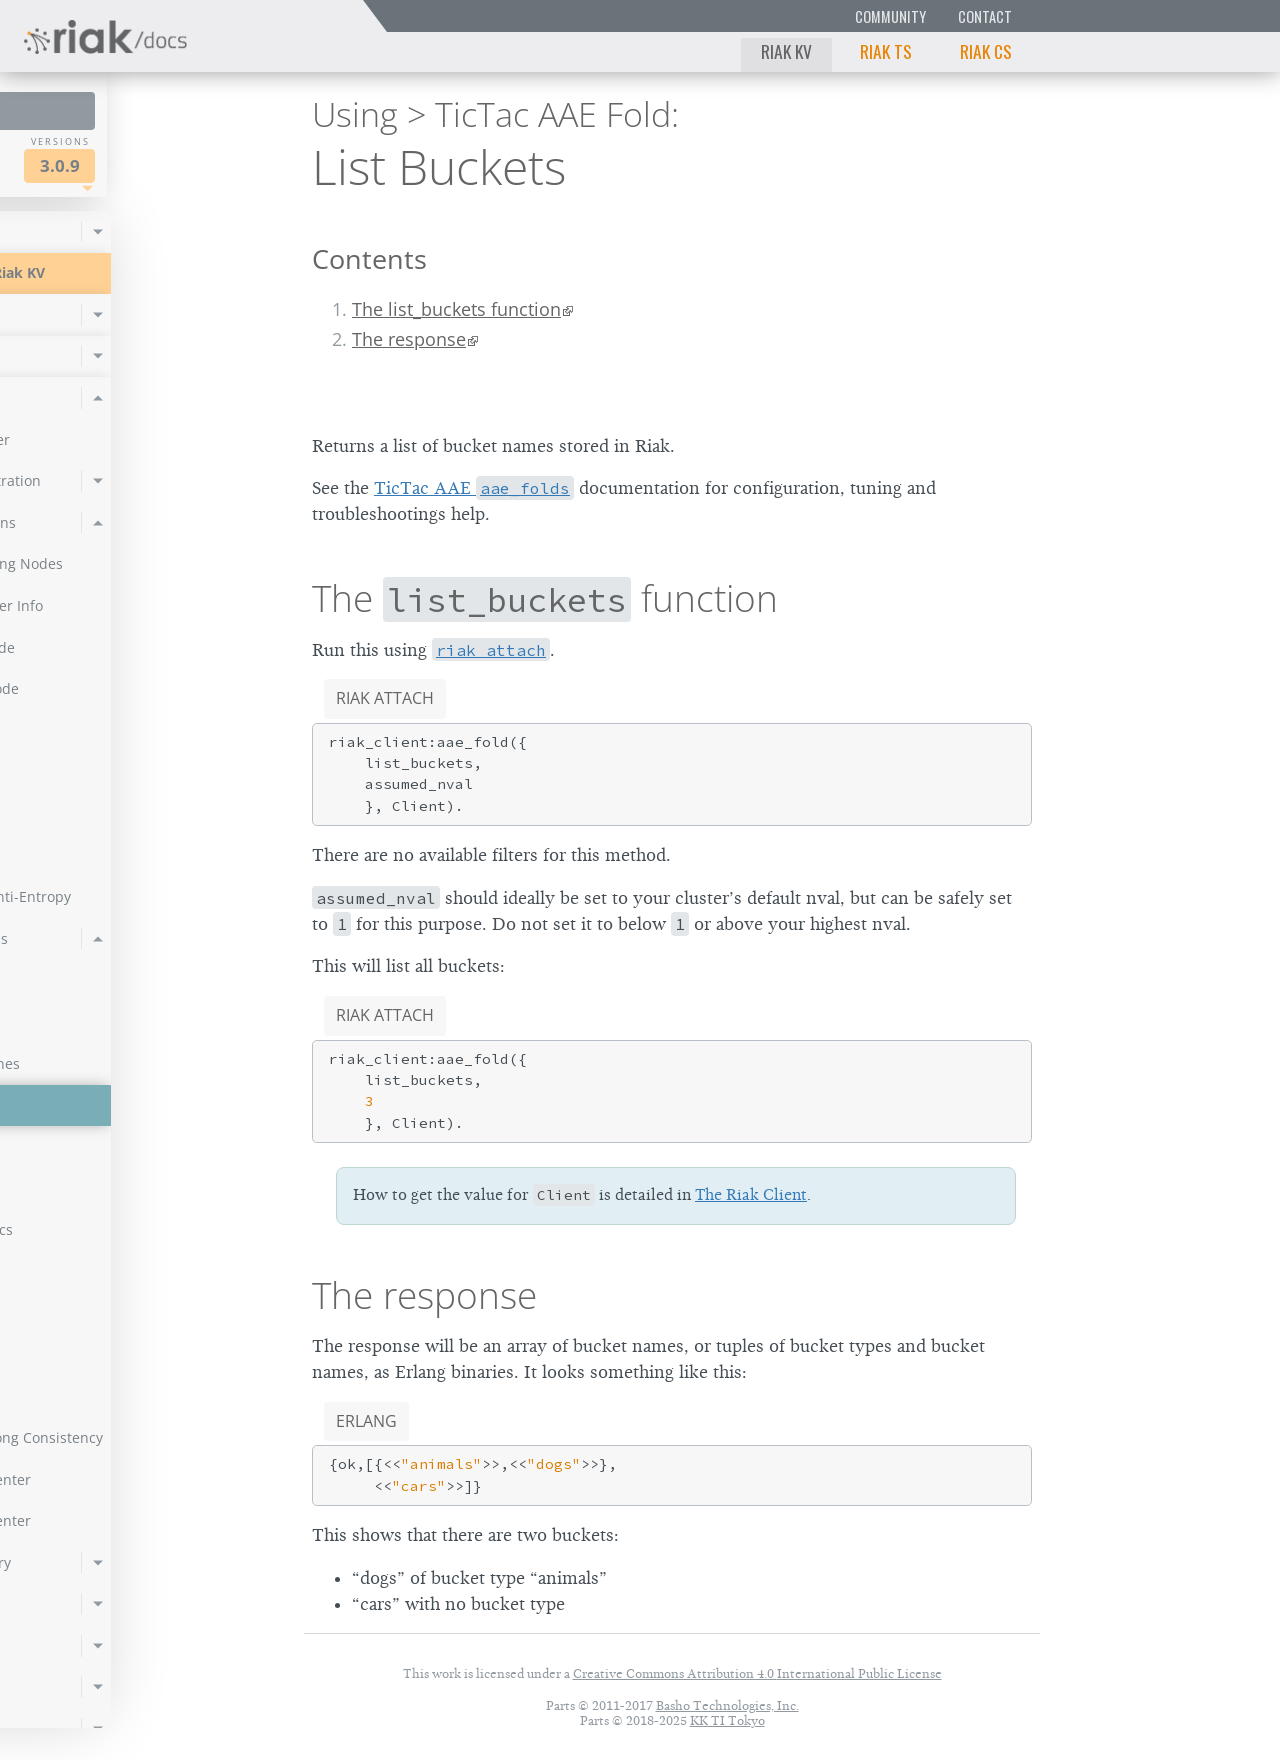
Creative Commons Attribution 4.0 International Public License (757, 1673)
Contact (985, 16)
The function (545, 598)
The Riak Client (751, 1195)
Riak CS (986, 51)
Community (890, 16)
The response (409, 339)
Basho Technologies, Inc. (727, 1705)
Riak (85, 163)
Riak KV (786, 51)
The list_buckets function (456, 309)
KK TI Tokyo (727, 1720)
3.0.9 (204, 165)
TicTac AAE (474, 488)
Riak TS (886, 51)
